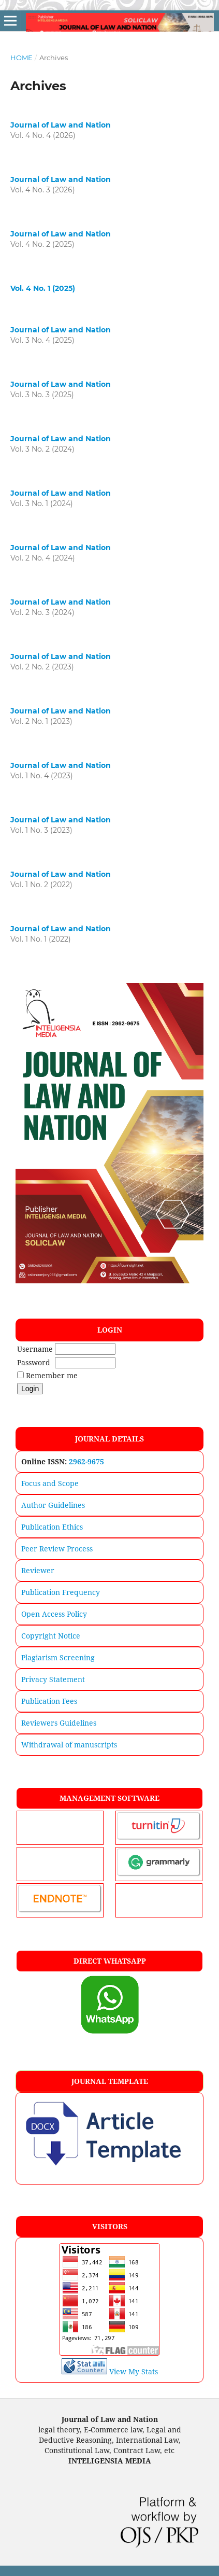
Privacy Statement (53, 1679)
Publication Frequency (60, 1592)
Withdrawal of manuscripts (69, 1744)
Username (35, 1349)
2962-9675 (86, 1461)
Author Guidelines (53, 1505)
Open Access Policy (54, 1614)
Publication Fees (49, 1701)
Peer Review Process (57, 1548)
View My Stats (133, 2371)
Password (33, 1362)
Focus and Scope (50, 1483)
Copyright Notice (50, 1636)
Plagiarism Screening (58, 1657)
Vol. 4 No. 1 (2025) (42, 288)
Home (21, 57)
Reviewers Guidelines (58, 1723)
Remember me (52, 1375)
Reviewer (37, 1570)
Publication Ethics (52, 1527)
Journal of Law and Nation (60, 125)
